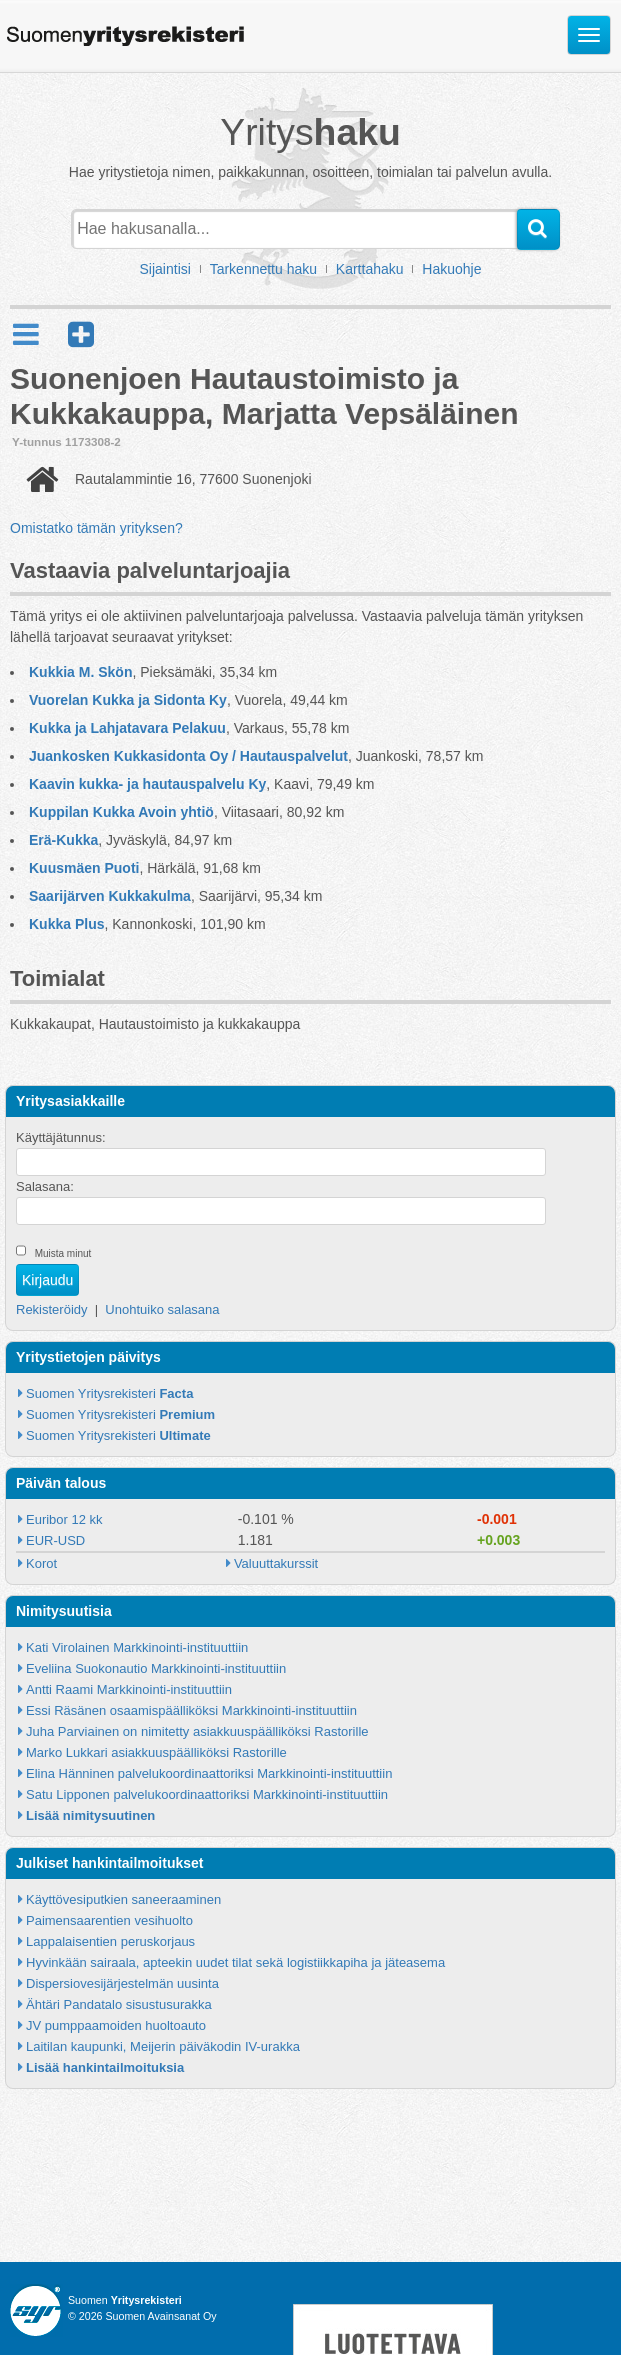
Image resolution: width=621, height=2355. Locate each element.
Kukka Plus (66, 924)
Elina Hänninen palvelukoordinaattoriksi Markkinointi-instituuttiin (209, 1773)
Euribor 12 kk (64, 1519)
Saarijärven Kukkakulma (110, 896)
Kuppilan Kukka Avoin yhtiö (121, 812)
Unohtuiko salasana (162, 1309)
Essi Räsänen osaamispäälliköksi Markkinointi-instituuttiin (191, 1710)
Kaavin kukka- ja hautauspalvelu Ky (147, 784)
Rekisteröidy (52, 1309)
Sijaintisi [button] (165, 269)
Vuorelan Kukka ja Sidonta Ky (128, 700)
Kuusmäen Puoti (84, 868)
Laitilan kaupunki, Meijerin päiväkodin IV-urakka (163, 2046)
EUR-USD (55, 1540)
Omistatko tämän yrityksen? (96, 528)
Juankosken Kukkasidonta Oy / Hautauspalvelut (188, 756)
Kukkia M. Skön (80, 672)
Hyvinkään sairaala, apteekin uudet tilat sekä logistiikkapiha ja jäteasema (235, 1962)
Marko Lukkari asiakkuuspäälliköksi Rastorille (156, 1752)
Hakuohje (451, 269)
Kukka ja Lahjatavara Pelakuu (127, 728)
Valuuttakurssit (276, 1563)
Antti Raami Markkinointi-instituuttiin (129, 1689)
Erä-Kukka (63, 840)
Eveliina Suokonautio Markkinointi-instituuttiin (156, 1668)
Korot (41, 1563)
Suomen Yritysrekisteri (109, 1393)
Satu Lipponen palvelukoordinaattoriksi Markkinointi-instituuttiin (207, 1794)
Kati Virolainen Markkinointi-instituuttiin (137, 1647)
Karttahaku (370, 269)
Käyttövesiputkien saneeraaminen (123, 1899)
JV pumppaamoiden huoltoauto (116, 2025)
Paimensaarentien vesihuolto (109, 1920)
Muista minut (63, 1253)
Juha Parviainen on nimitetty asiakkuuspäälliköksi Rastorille (197, 1731)
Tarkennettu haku (263, 269)
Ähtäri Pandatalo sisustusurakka (119, 2004)
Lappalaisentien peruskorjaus (110, 1941)
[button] (81, 334)
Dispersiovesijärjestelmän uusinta (122, 1983)
